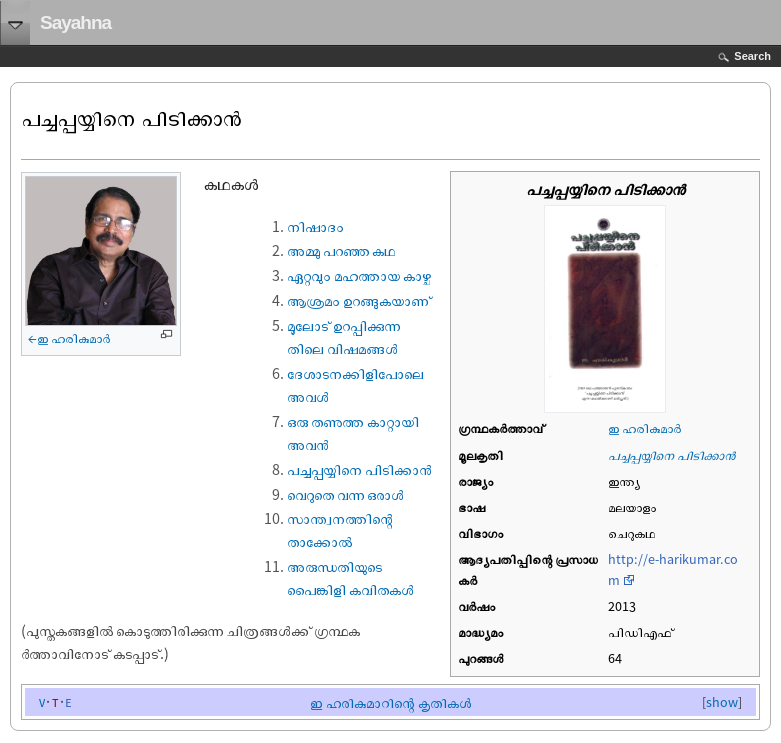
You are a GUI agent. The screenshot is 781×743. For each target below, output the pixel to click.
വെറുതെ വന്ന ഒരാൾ (345, 494)
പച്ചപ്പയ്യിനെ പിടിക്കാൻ (671, 455)
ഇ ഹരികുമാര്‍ (644, 428)
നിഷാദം (315, 226)
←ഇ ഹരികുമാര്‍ (69, 338)
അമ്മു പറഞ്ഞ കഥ (341, 250)
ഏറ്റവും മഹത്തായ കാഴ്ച (359, 275)
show (722, 702)
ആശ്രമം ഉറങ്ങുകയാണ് (359, 300)
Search (752, 56)
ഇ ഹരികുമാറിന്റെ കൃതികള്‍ (390, 702)
